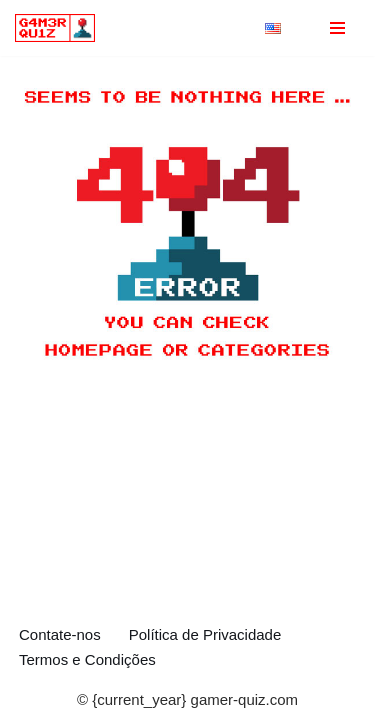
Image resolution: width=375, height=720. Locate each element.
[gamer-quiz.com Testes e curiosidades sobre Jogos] (60, 28)
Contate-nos (60, 634)
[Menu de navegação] (337, 28)
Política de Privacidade (205, 634)
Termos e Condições (87, 659)
